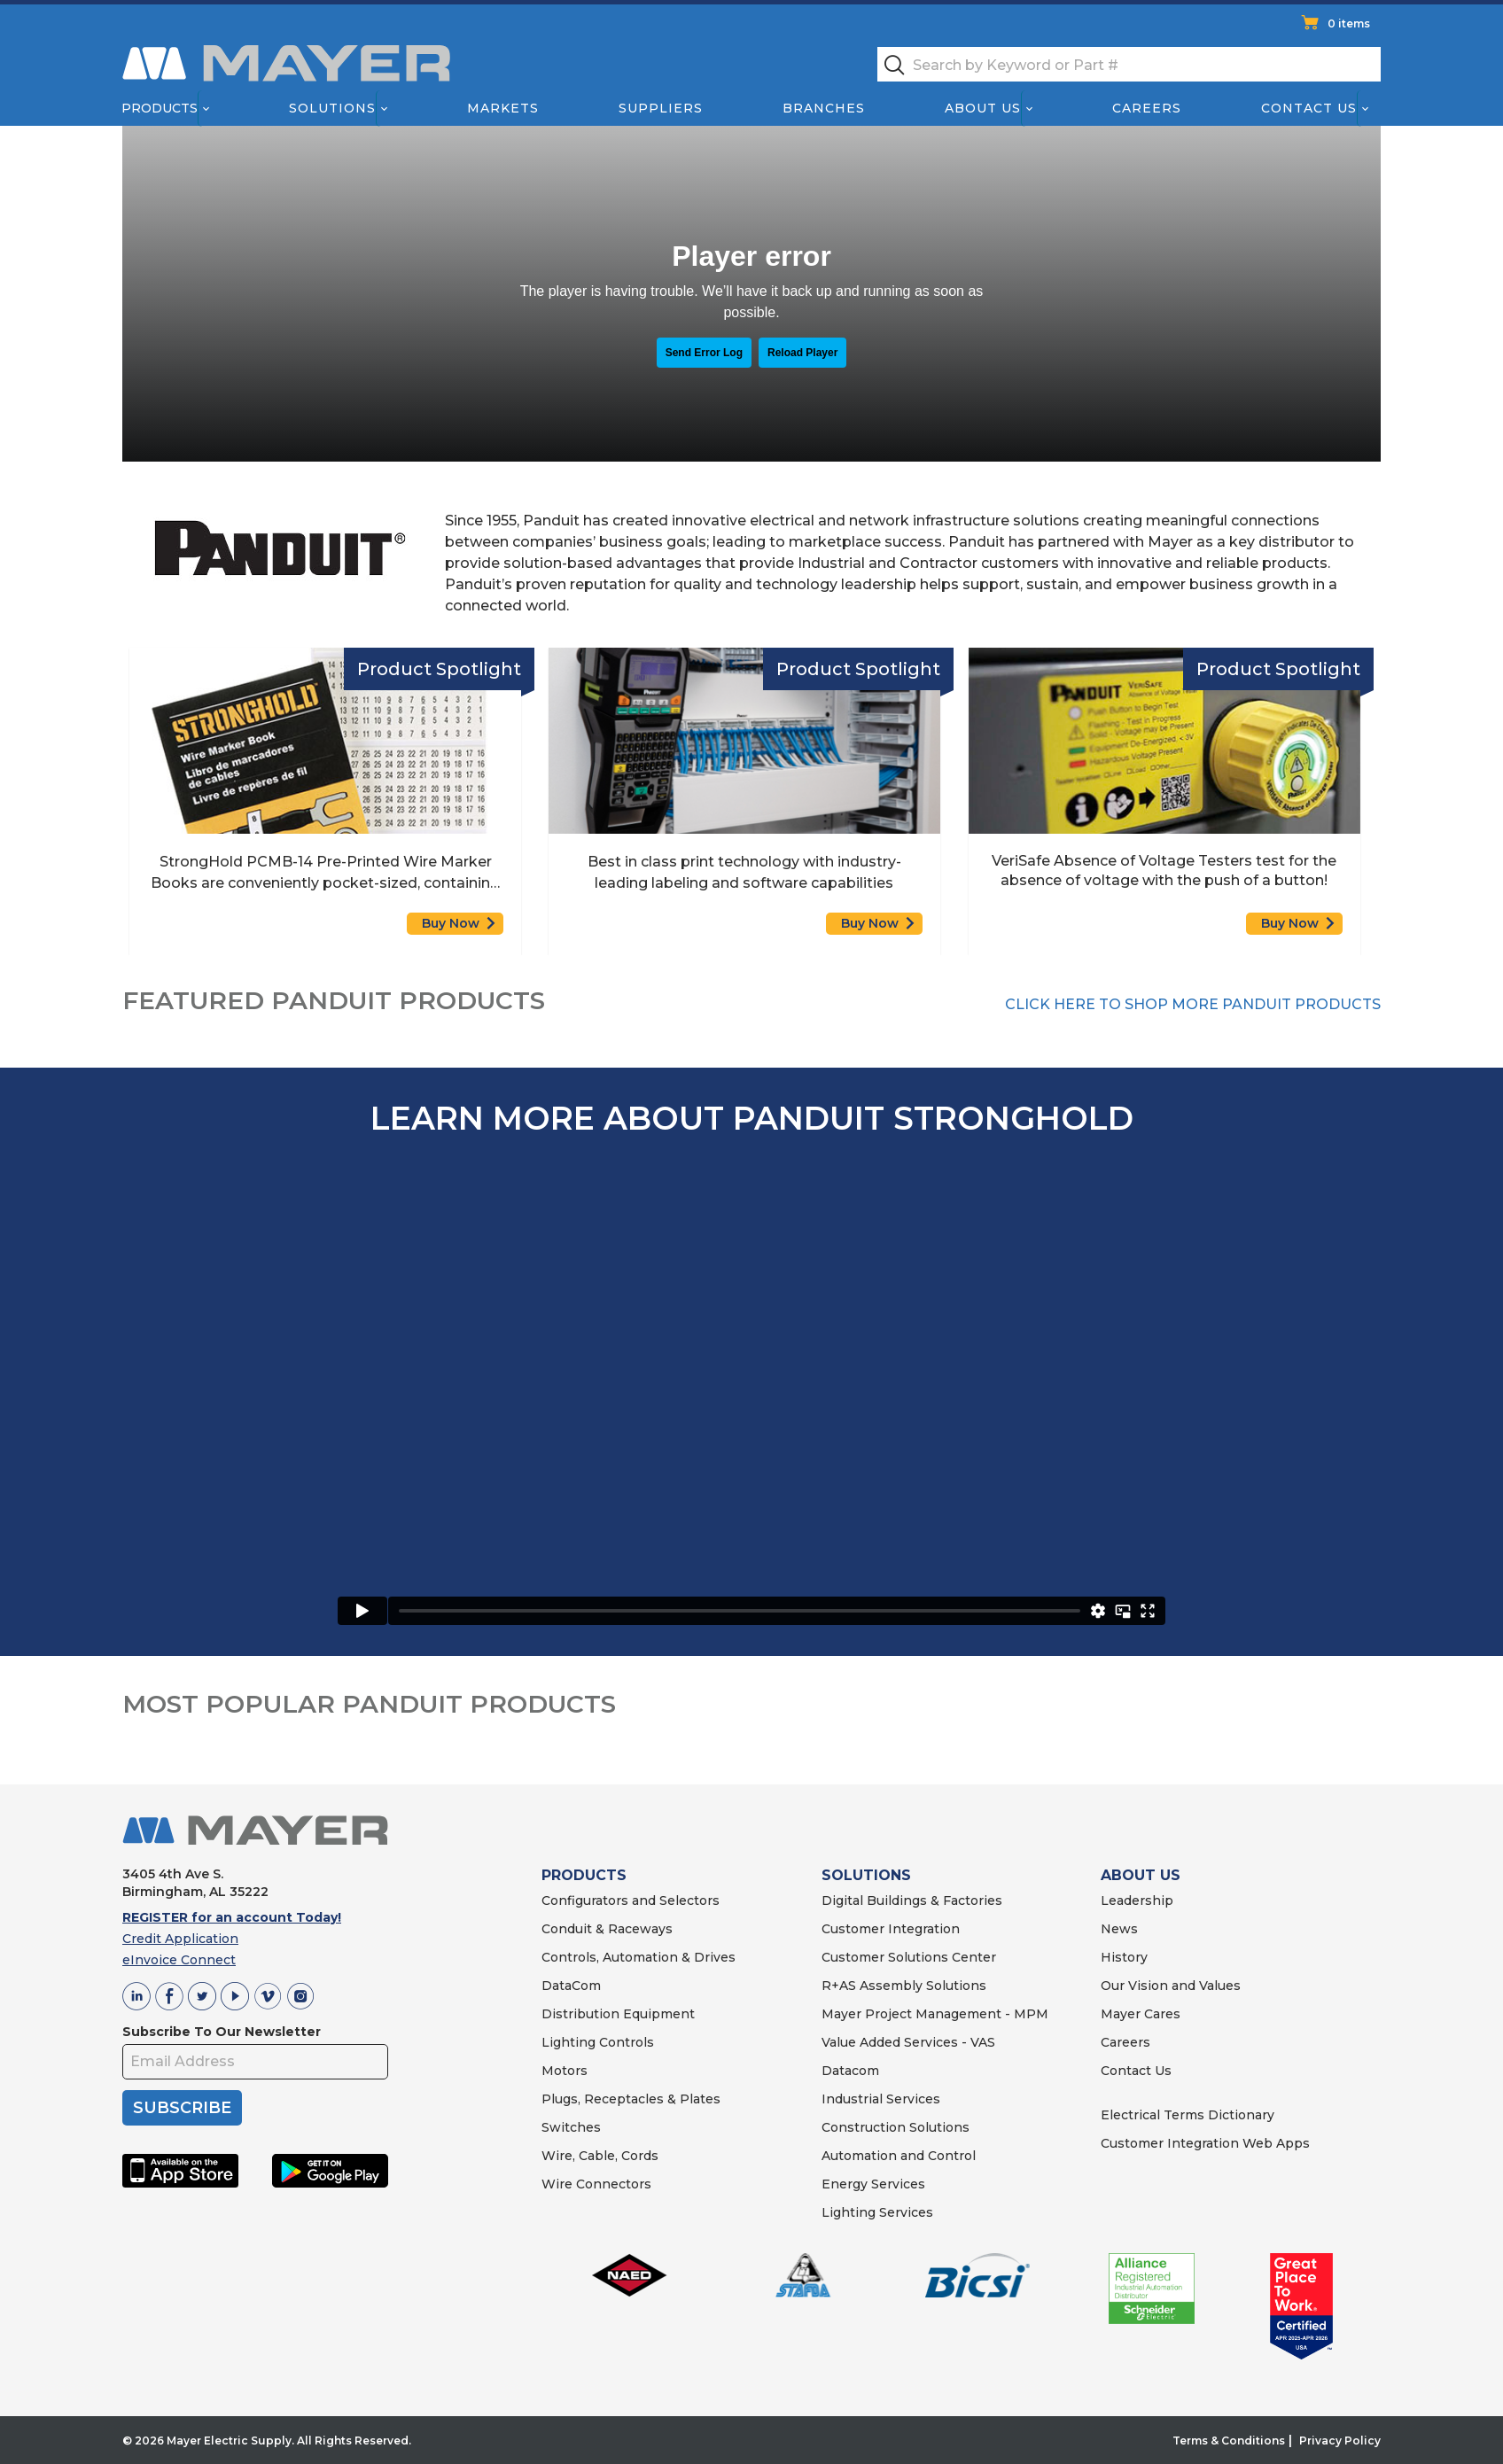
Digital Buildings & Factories (912, 1900)
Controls (625, 2042)
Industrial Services (881, 2099)
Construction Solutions (896, 2127)
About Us (984, 108)
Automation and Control (899, 2156)
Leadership (1137, 1900)
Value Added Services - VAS (908, 2042)
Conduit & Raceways (607, 1929)
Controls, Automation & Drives (638, 1957)
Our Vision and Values (1171, 1986)
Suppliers (661, 108)
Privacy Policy (1340, 2440)
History (1124, 1957)
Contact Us (1310, 108)
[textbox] (1129, 64)
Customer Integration (891, 1929)
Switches (571, 2127)
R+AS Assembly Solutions (904, 1986)
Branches (824, 108)
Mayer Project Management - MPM (935, 2014)
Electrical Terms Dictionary (1187, 2115)
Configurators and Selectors (630, 1900)
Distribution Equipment (618, 2014)
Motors (564, 2071)
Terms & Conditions (1228, 2440)
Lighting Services (877, 2212)
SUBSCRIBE (182, 2108)
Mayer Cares (1140, 2014)
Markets (502, 108)
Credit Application (180, 1939)
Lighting (568, 2042)
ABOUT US (1140, 1875)
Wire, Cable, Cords (599, 2156)
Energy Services (873, 2184)
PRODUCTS (584, 1875)
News (1119, 1929)
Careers (1146, 108)
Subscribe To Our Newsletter (221, 2032)
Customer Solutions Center (909, 1957)
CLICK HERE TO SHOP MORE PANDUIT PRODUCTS (1193, 1004)
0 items (1349, 23)
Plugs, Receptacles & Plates (630, 2099)
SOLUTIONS (866, 1875)
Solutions (332, 108)
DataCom (571, 1986)
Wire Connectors (596, 2184)
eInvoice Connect (179, 1960)
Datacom (850, 2071)
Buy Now (450, 923)
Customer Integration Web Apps (1205, 2143)
